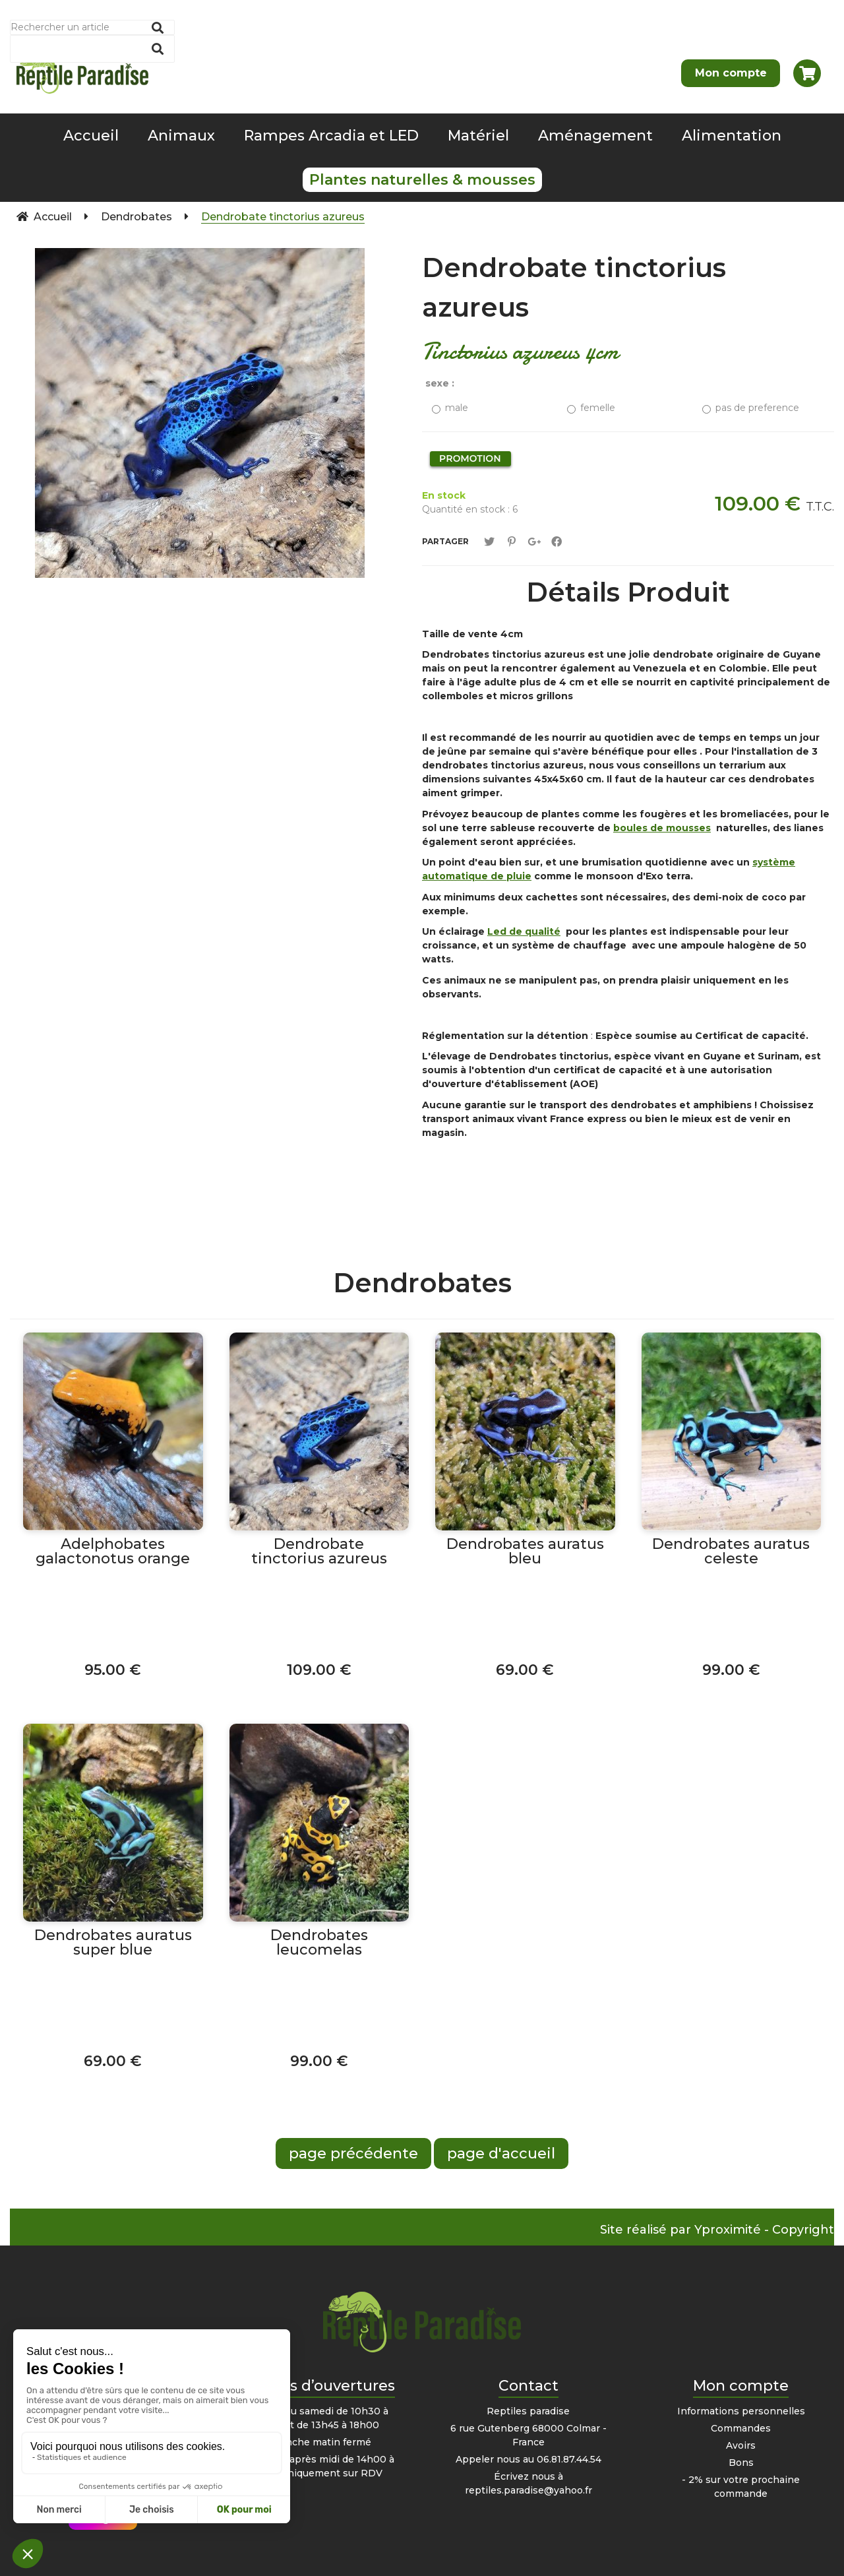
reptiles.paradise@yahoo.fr (528, 2490)
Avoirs (741, 2445)
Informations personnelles (741, 2411)
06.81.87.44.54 (569, 2459)
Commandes (741, 2428)
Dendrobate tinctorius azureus (574, 287)
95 (112, 1670)
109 (319, 1670)
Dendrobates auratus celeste (731, 1551)
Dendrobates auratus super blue (113, 1942)
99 (731, 1670)
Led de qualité (523, 931)
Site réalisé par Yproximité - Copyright (717, 2229)
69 (525, 1670)
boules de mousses (662, 828)
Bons (741, 2462)
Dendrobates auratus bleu (525, 1551)
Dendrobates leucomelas (319, 1942)
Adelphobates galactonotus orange (113, 1551)
